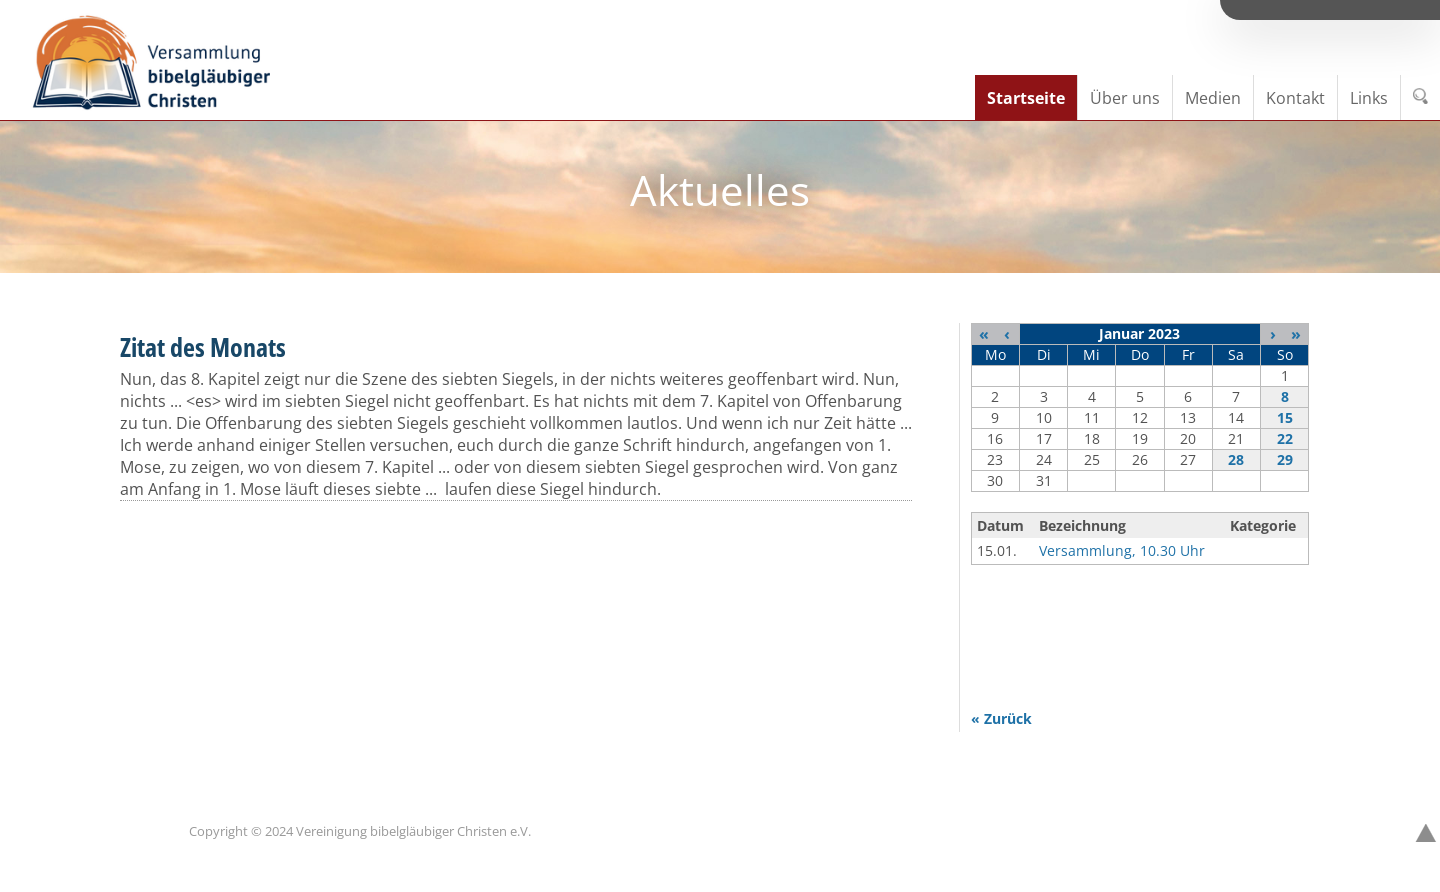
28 (1236, 459)
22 (1285, 438)
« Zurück (1001, 718)
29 (1285, 459)
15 (1285, 417)
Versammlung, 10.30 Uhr (1122, 550)
